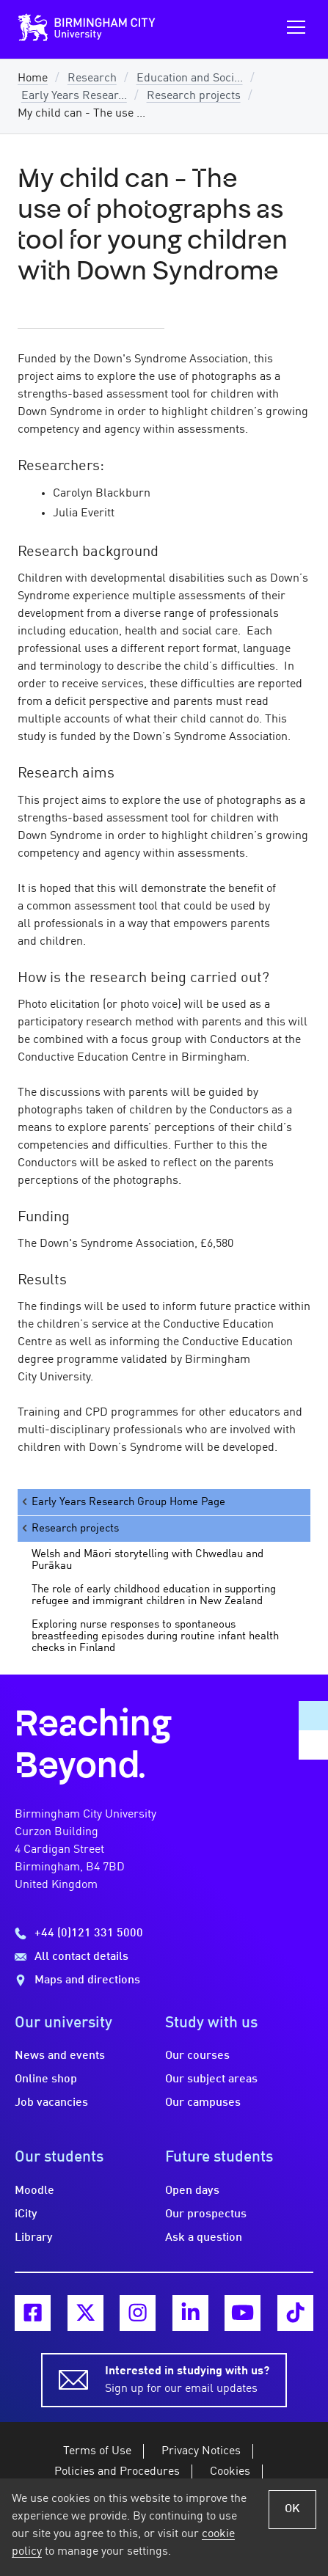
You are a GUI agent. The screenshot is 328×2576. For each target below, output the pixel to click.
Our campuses (203, 2103)
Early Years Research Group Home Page (122, 1502)
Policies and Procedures (117, 2472)
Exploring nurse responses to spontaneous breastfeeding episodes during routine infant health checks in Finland (155, 1636)
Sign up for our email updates (187, 2379)
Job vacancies (51, 2103)
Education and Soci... (189, 78)
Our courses (197, 2056)
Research (92, 78)
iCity (26, 2214)
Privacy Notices (201, 2451)
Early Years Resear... (74, 96)
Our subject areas (211, 2079)
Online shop (46, 2079)
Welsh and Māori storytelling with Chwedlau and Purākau (147, 1560)
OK (292, 2509)
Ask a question (203, 2238)
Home (33, 78)
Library (34, 2238)
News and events (60, 2056)
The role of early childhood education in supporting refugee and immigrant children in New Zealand (154, 1595)
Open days (192, 2191)
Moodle (34, 2191)
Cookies (230, 2472)
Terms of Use (97, 2451)
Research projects (194, 96)
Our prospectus (206, 2214)
